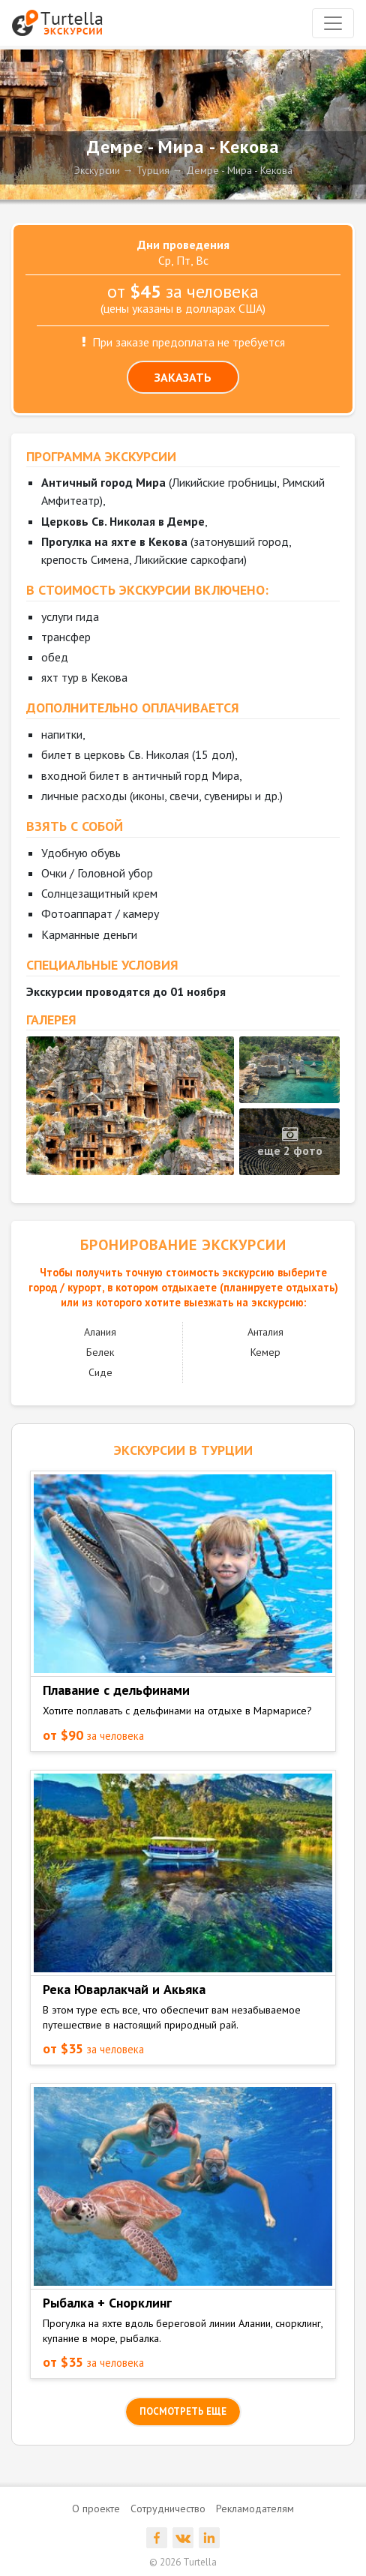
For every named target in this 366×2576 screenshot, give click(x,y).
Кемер (265, 1352)
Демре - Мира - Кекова (239, 170)
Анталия (266, 1332)
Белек (100, 1352)
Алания (100, 1332)
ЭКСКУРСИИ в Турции (183, 1450)
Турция (153, 170)
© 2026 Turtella (183, 2562)
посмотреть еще (183, 2411)
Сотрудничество (168, 2508)
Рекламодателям (255, 2508)
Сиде (100, 1372)
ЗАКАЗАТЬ (183, 377)
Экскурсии (97, 170)
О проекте (96, 2508)
